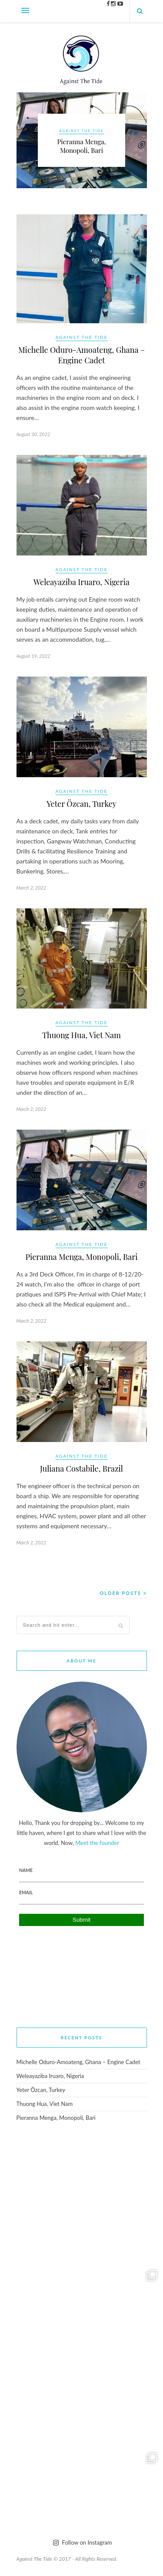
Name (26, 1870)
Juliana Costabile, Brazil (81, 1468)
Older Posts (123, 1593)
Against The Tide (81, 131)
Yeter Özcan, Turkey (81, 804)
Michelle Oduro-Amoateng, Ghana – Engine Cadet (81, 355)
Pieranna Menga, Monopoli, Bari (81, 146)
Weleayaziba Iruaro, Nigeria (81, 582)
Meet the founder (97, 1842)
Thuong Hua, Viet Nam (81, 1035)
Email (26, 1892)
